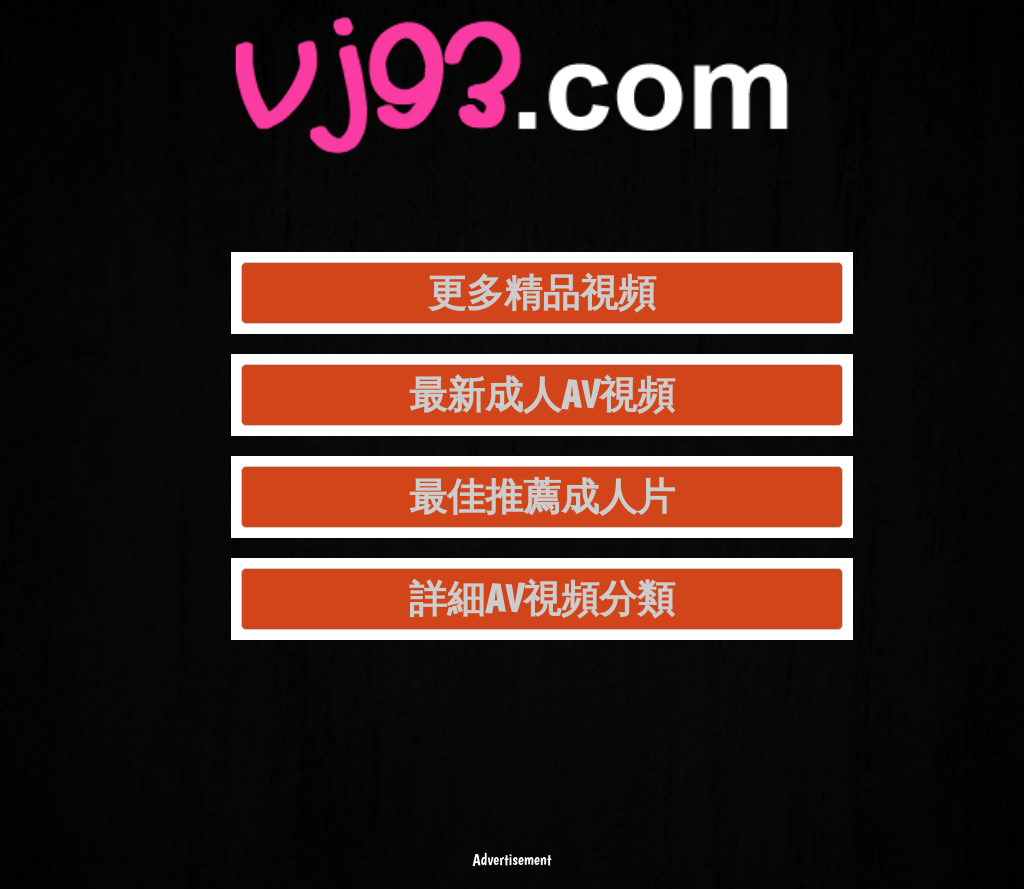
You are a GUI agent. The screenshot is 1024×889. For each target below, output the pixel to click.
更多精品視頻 (542, 292)
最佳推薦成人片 (542, 496)
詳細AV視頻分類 (542, 598)
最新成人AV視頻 (542, 394)
